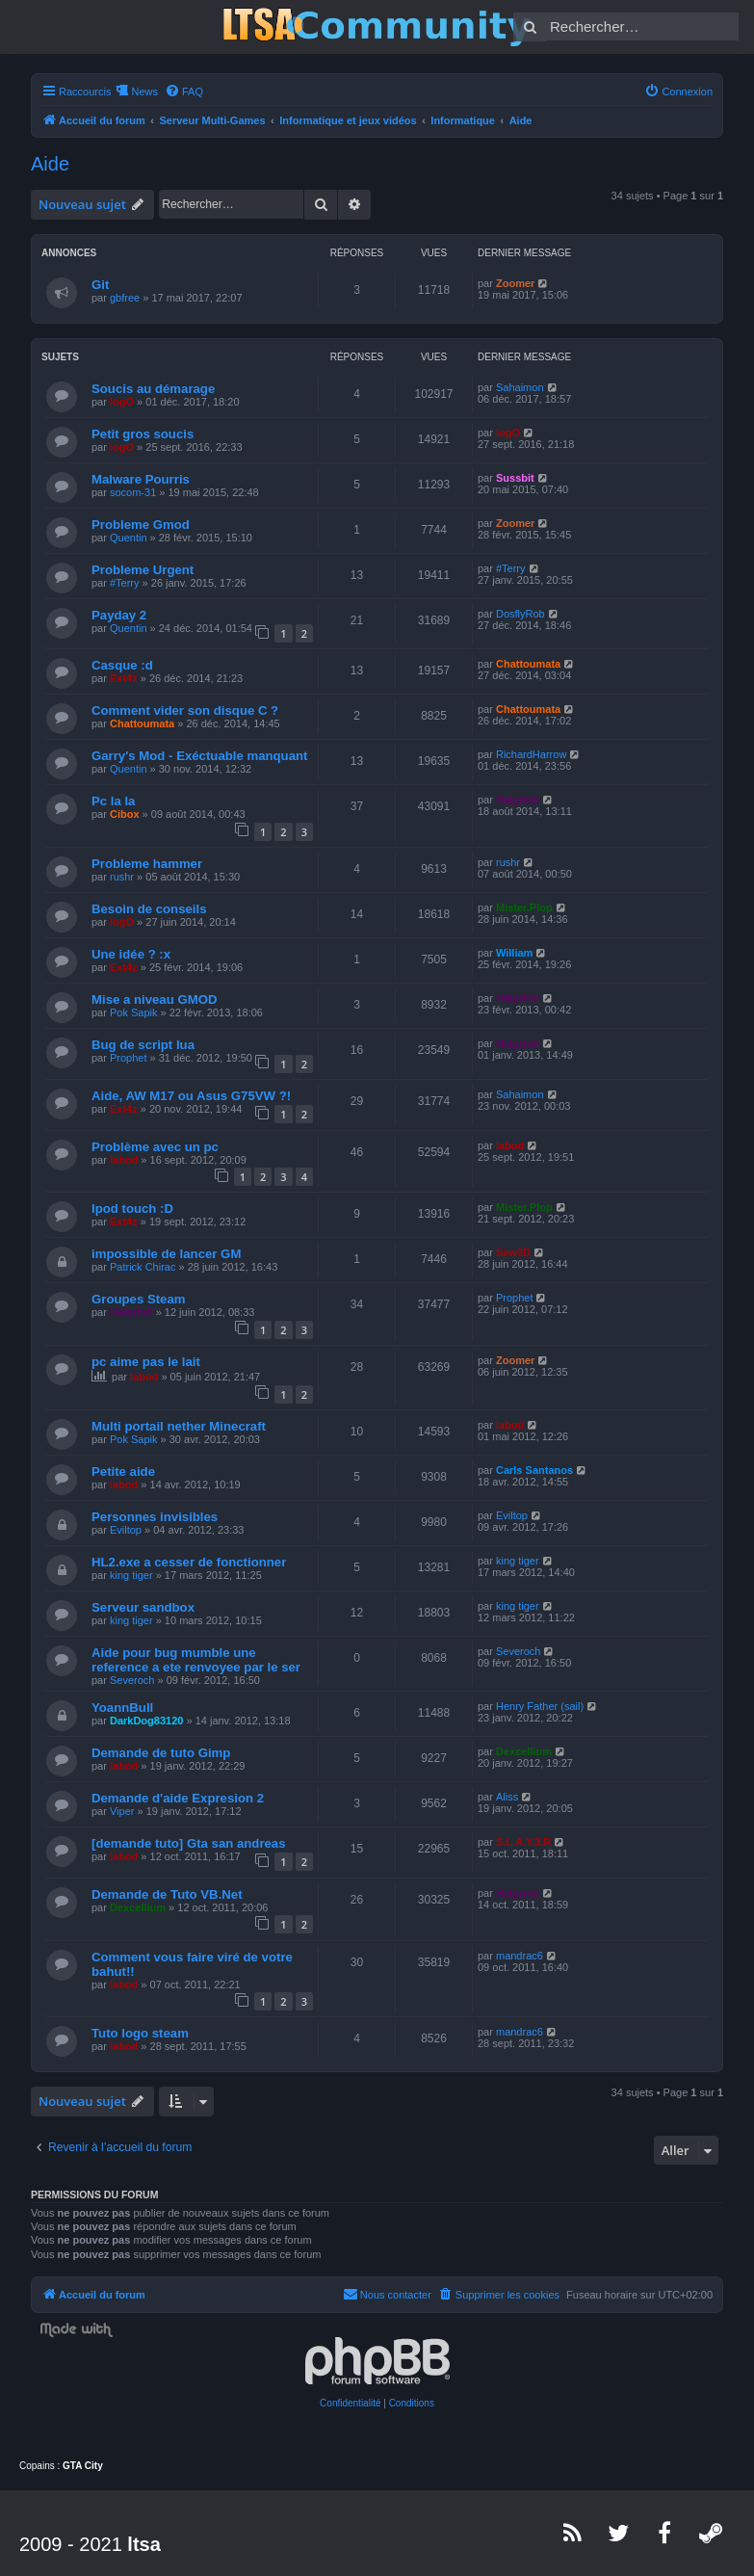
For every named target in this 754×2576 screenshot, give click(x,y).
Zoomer (515, 283)
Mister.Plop (524, 907)
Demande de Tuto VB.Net (167, 1894)
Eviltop (126, 1530)
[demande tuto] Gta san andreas (188, 1843)
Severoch (132, 1680)
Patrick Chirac (142, 1267)
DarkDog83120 (146, 1720)
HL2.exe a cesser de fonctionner (188, 1562)
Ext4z (124, 678)
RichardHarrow (531, 754)
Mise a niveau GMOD (154, 999)
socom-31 (133, 492)
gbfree (125, 297)
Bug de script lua (143, 1045)
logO (122, 401)
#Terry (125, 583)
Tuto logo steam (140, 2033)
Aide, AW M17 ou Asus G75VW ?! (191, 1096)
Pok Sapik (134, 1012)
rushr (122, 876)
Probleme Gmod (140, 524)
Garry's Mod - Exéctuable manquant (199, 756)
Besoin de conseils (148, 909)
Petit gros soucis (142, 434)
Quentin (128, 537)
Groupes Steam (138, 1299)
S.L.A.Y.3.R (523, 1842)
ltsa (143, 2544)
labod (124, 1160)
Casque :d (122, 665)
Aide (50, 163)
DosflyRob (520, 613)
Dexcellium (524, 1751)
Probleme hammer (146, 863)
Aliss (507, 1796)
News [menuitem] (144, 91)
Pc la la (113, 801)
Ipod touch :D (132, 1208)
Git (100, 284)
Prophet (128, 1058)
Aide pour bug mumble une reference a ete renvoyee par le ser (195, 1659)
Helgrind (517, 799)
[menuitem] (184, 91)
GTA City (83, 2465)
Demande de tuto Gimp (160, 1753)
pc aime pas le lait (145, 1361)
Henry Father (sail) (540, 1706)
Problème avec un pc (155, 1147)
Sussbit (515, 478)
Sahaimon (520, 387)
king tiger (131, 1575)
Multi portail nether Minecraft (178, 1426)
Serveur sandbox (143, 1607)
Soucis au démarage (153, 388)
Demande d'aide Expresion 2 (177, 1798)
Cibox (125, 814)
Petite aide (123, 1471)
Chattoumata (528, 664)
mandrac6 (519, 1955)
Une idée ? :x (130, 954)
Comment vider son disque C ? (184, 710)
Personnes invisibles (154, 1517)
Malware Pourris (140, 479)
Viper (122, 1811)
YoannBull (122, 1707)
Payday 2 (118, 615)
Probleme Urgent (142, 570)
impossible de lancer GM (166, 1254)
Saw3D (513, 1252)
